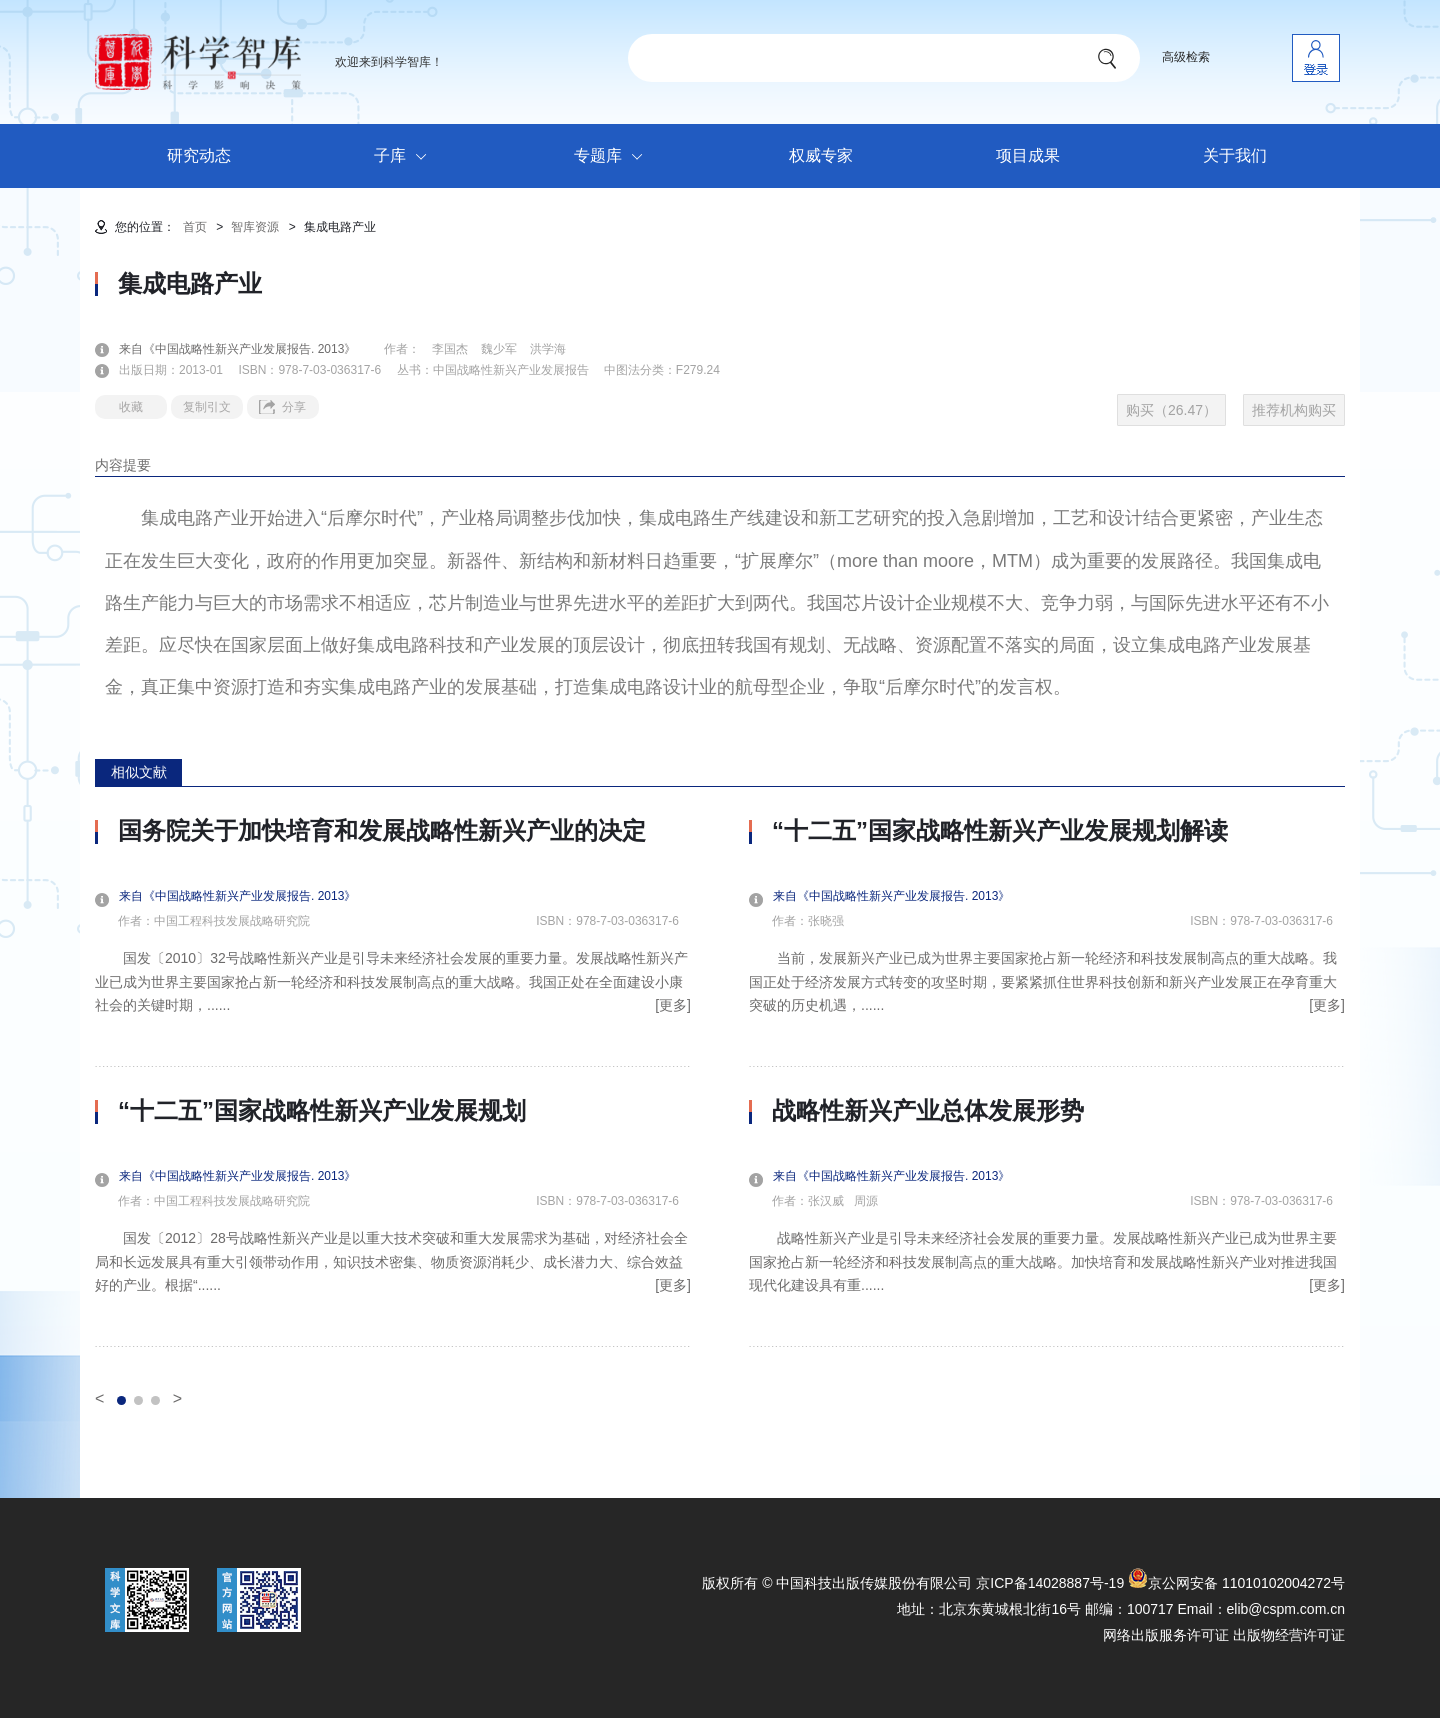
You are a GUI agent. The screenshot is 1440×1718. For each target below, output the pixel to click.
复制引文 (207, 407)
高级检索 (1186, 57)
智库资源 (255, 227)
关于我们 (1235, 155)
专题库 (613, 157)
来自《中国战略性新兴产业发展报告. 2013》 (249, 349)
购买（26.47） (1171, 410)
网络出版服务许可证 (1166, 1635)
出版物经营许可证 (1289, 1635)
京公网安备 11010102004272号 (1236, 1583)
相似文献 (139, 772)
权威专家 (821, 155)
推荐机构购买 (1294, 410)
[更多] (673, 1005)
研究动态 (199, 155)
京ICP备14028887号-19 (1050, 1583)
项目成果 (1028, 155)
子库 (405, 157)
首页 (195, 227)
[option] (393, 1082)
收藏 (131, 407)
